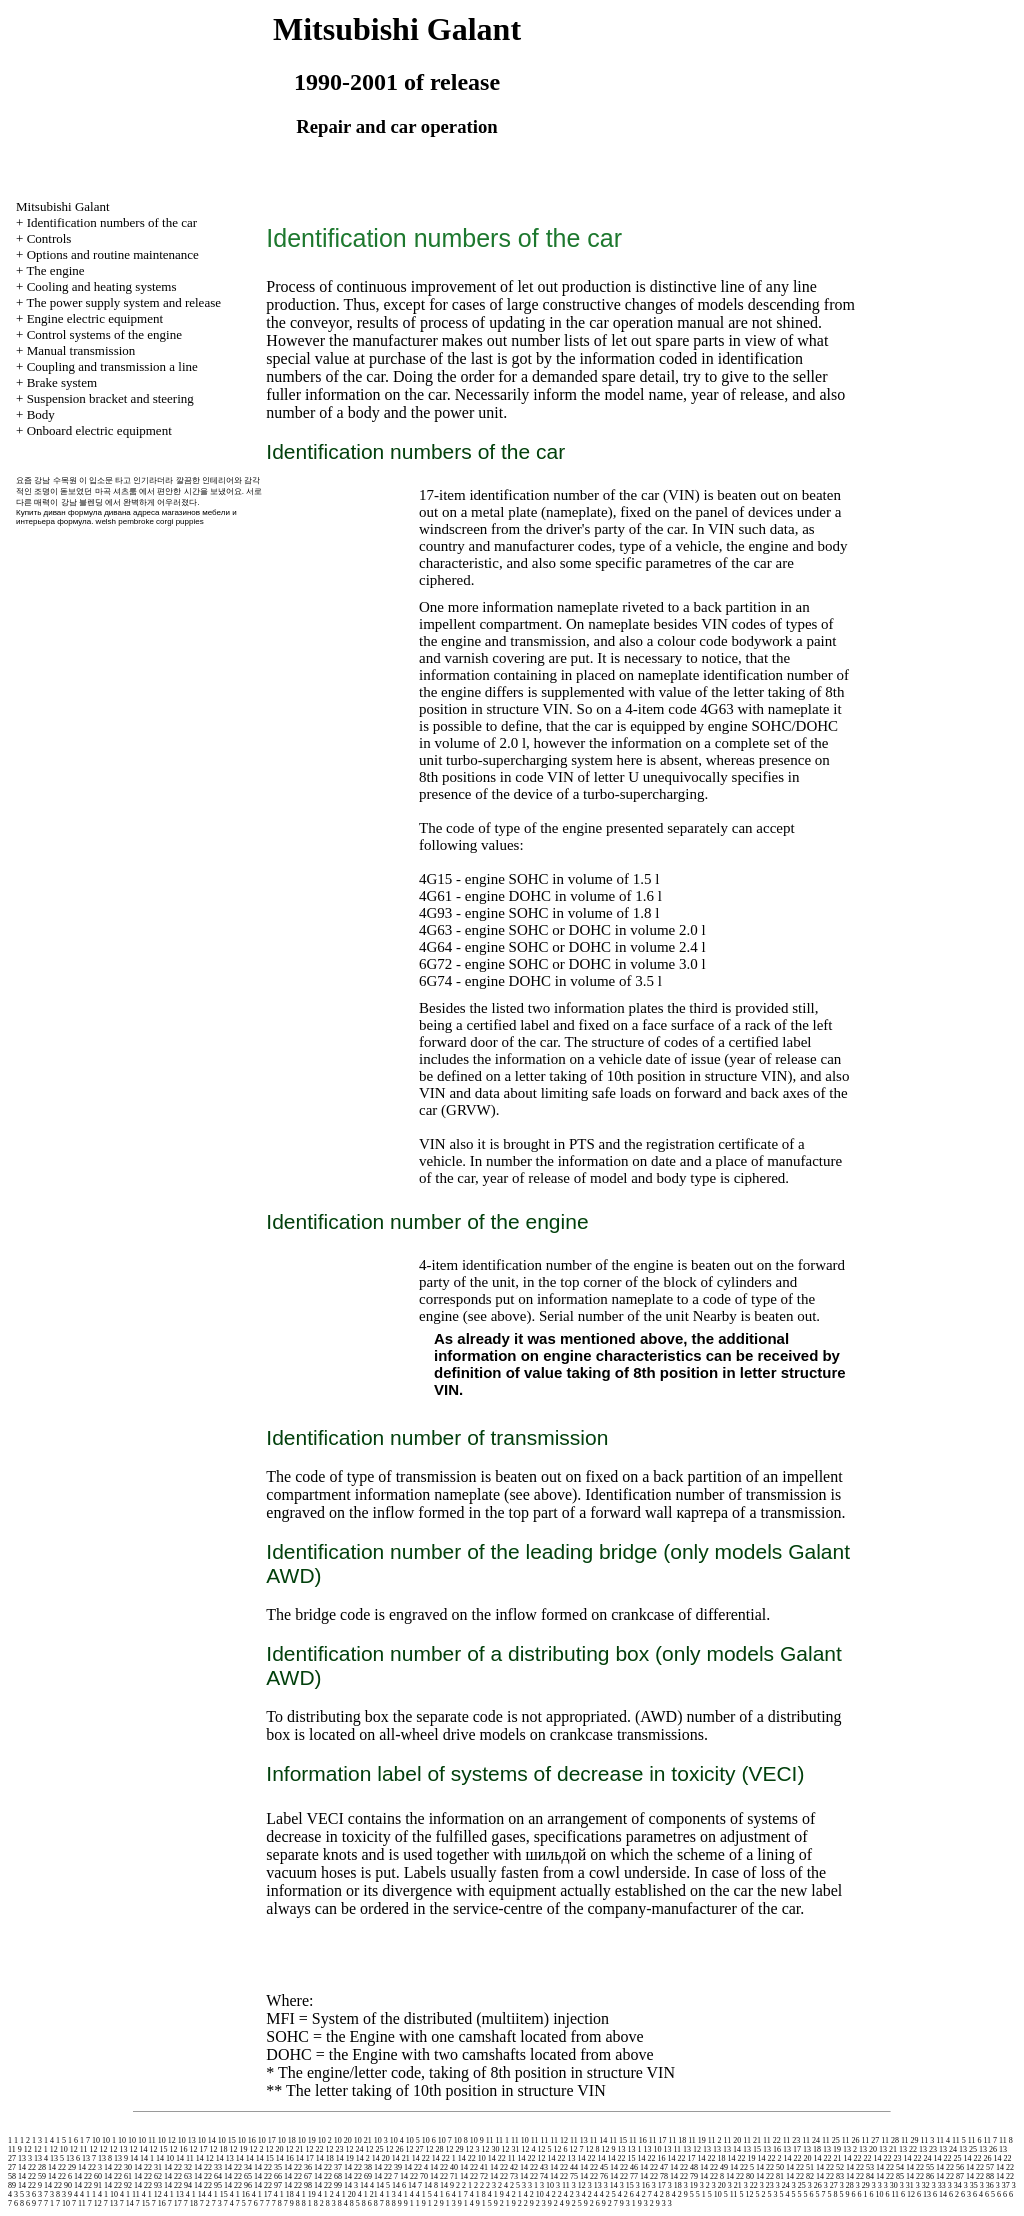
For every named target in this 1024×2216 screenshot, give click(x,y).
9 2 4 (556, 2203)
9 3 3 (664, 2203)
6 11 (892, 2194)
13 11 (672, 2149)
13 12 (692, 2149)
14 (134, 2158)
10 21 (363, 2140)
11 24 (811, 2140)
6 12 (908, 2194)
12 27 (414, 2149)
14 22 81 (770, 2176)
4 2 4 (590, 2194)
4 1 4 (406, 2194)
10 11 (147, 2140)
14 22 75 (564, 2176)
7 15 (143, 2203)
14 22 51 (800, 2167)
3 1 (533, 2185)
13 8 (105, 2158)
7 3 (217, 2203)
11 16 (638, 2140)
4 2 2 (554, 2194)
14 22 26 (977, 2158)
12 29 (454, 2149)
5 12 (746, 2194)
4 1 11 (130, 2194)
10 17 (267, 2140)
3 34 (955, 2185)
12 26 (394, 2149)
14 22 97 (268, 2185)
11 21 (752, 2140)
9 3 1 (628, 2203)
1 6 (73, 2140)
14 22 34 (238, 2167)
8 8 (391, 2203)
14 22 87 (950, 2176)
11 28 (890, 2140)
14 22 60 (88, 2176)
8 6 (367, 2203)
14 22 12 (531, 2158)
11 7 (990, 2140)
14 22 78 (654, 2176)
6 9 (31, 2203)
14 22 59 (32, 2176)
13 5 (57, 2158)
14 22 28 (32, 2167)
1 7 (85, 2140)
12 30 (490, 2149)
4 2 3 (572, 2194)
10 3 (381, 2140)
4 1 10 (108, 2194)
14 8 (431, 2185)
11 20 (733, 2140)
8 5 (355, 2203)
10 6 (429, 2140)
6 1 (862, 2194)
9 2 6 (592, 2203)
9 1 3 (448, 2203)
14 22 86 (920, 2176)
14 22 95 (208, 2185)
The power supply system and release (123, 302)
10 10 (127, 2140)
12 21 (294, 2149)
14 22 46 (624, 2167)
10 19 (307, 2140)
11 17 (658, 2140)
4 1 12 (152, 2194)
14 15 (265, 2158)
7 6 (253, 2203)
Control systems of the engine (104, 334)
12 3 (472, 2149)
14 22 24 (917, 2158)
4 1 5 (424, 2194)
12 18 (218, 2149)
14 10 (165, 2158)
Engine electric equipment (95, 318)
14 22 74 (534, 2176)
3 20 (719, 2185)
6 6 (1002, 2194)
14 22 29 (62, 2167)
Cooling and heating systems (102, 286)
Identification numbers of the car (112, 222)
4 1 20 (346, 2194)
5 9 (844, 2194)
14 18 (325, 2158)
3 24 (783, 2185)
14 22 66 (268, 2176)
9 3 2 (646, 2203)
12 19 (238, 2149)
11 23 (792, 2140)
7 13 (111, 2203)
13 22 (908, 2149)
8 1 (307, 2203)
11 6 (975, 2140)
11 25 (831, 2140)
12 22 (314, 2149)
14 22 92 (118, 2185)
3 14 (611, 2185)
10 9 (477, 2140)
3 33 (939, 2185)
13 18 (812, 2149)
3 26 (815, 2185)
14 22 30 (118, 2167)
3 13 (595, 2185)
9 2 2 (520, 2203)
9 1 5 (484, 2203)
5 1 (701, 2194)
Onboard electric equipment (99, 430)
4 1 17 (262, 2194)
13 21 (888, 2149)
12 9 (608, 2149)
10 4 (397, 2140)
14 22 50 (770, 2167)
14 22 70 (414, 2176)
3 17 (659, 2185)
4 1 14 (196, 2194)
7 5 (241, 2203)
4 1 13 (174, 2194)
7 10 (63, 2203)
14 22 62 (148, 2176)
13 (621, 2149)
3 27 (831, 2185)
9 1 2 (430, 2203)
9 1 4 (466, 2203)
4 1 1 (88, 2194)
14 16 (285, 2158)
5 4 (784, 2194)
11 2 (715, 2140)
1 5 (61, 2140)
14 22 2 (769, 2158)
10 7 (445, 2140)
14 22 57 (980, 2167)
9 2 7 (610, 2203)
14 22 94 (178, 2185)
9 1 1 (412, 2203)
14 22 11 (502, 2158)
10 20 (343, 2140)
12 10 (59, 2149)
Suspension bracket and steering (110, 398)
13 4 (41, 2158)
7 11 (79, 2203)
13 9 (121, 2158)
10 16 (247, 2140)
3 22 (751, 2185)
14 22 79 (684, 2176)
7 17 (175, 2203)
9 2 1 (502, 2203)
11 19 (697, 2140)
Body (41, 414)
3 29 (863, 2185)
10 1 (109, 2140)
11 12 (559, 2140)
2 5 (515, 2185)
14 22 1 (444, 2158)
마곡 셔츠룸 (116, 491)
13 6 (73, 2158)
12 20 (274, 2149)
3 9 (67, 2194)
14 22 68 (328, 2176)
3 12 (579, 2185)
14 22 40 (444, 2167)
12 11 (79, 2149)
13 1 (634, 2149)
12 (28, 2149)
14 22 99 (328, 2185)
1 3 (37, 2140)
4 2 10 (534, 2194)
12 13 (118, 2149)
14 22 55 (920, 2167)
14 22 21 (827, 2158)
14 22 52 (830, 2167)
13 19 (832, 2149)
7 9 (289, 2203)
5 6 (808, 2194)
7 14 (127, 2203)
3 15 (627, 2185)
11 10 (520, 2140)
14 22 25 (947, 2158)
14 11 (185, 2158)
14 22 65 (238, 2176)
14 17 (305, 2158)
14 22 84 (860, 2176)
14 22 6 (60, 2176)
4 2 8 (662, 2194)
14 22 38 (358, 2167)
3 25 (799, 2185)
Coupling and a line (112, 366)
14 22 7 (386, 2176)
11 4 (943, 2140)
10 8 (461, 2140)
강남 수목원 (55, 480)
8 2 (319, 2203)
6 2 (954, 2194)
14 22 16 (651, 2158)
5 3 (772, 2194)
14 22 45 (594, 2167)
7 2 (205, 2203)
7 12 (95, 2203)
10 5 (413, 2140)
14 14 (245, 2158)
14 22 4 (416, 2167)
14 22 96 (238, 2185)
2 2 (479, 2185)
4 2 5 (608, 2194)
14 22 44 (564, 2167)
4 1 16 (240, 2194)
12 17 (198, 2149)
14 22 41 (474, 2167)
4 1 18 (284, 2194)
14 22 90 (58, 2185)
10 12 (167, 2140)
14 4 (367, 2185)
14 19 (345, 2158)
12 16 (178, 2149)
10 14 (207, 2140)
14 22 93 (148, 2185)
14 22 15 (621, 2158)
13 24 (948, 2149)
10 (96, 2140)
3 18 (675, 2185)
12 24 (354, 2149)
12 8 (592, 2149)
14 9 (447, 2185)
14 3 (351, 2185)
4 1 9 (496, 2194)
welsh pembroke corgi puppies (150, 521)
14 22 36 (298, 2167)
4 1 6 (442, 2194)
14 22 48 (684, 2167)
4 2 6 (626, 2194)
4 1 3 (388, 2194)
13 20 (868, 2149)
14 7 (415, 2185)
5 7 (820, 2194)
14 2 (363, 2158)
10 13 (187, 2140)
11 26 (851, 2140)
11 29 (910, 2140)
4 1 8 (478, 2194)
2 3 (491, 2185)
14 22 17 (681, 2158)
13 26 (988, 2149)
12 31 (510, 2149)
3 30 (891, 2185)
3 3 (877, 2185)
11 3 (928, 2140)
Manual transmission (81, 350)
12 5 (544, 2149)
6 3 (966, 2194)
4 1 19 (306, 2194)
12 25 (374, 2149)
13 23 (928, 2149)
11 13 (579, 2140)
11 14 (599, 2140)
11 (490, 2140)
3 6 (31, 2194)
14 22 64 (208, 2176)
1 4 (49, 2140)
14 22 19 (741, 2158)
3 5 (19, 2194)
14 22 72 (474, 2176)
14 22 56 (950, 2167)
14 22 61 (118, 2176)
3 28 (847, 2185)
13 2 (850, 2149)
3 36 (987, 2185)
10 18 (287, 2140)
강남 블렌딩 (82, 502)
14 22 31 (148, 2167)
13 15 (752, 2149)
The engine (55, 270)
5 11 (731, 2194)
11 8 (1006, 2140)
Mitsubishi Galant (63, 206)
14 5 (383, 2185)
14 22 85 (890, 2176)
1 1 (13, 2140)
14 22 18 (711, 2158)
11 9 (15, 2149)
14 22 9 (30, 2185)
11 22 (772, 2140)
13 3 (25, 2158)
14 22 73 (504, 2176)
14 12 (205, 2158)
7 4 (229, 2203)
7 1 (49, 2203)
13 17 (792, 2149)
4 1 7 (460, 2194)
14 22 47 (654, 2167)
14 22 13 (561, 2158)
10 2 (325, 2140)
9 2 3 (538, 2203)
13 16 (772, 2149)
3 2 (705, 2185)
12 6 (560, 2149)
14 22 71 (444, 2176)
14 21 (401, 2158)
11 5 (959, 2140)
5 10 (715, 2194)
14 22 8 (712, 2176)
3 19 (691, 2185)
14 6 (399, 2185)
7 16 (159, 2203)
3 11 (563, 2185)
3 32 (923, 2185)
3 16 (643, 2185)
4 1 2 (326, 2194)
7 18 (191, 2203)
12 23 (334, 2149)
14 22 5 (742, 2167)
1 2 (25, 2140)
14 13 (225, 2158)
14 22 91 (88, 2185)
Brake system (62, 382)
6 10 (876, 2194)
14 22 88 (980, 2176)
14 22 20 (797, 2158)
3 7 (43, 2194)
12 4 (528, 2149)
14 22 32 (178, 2167)
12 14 (138, 2149)
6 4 (978, 2194)
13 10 (652, 2149)
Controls (49, 238)
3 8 (55, 2194)
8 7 (379, 2203)
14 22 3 (90, 2167)
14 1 (147, 2158)
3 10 (547, 2185)
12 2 (256, 2149)
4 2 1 (514, 2194)
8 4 (343, 2203)
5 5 (796, 2194)
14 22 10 (472, 2158)
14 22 (421, 2158)
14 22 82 (800, 2176)
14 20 (381, 2158)
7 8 (277, 2203)
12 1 (41, 2149)
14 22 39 (388, 2167)
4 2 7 (644, 2194)
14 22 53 (860, 2167)
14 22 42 (504, 2167)
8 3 (331, 2203)
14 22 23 (887, 2158)
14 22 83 (830, 2176)
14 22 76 (594, 2176)
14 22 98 (298, 2185)
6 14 (940, 2194)
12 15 (158, 2149)
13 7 (89, 2158)
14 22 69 (358, 2176)
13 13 (712, 2149)
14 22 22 (857, 2158)
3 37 (1003, 2185)
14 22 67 (298, 2176)
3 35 (971, 2185)
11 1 (502, 2140)
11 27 (870, 2140)
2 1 (467, 2185)
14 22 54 (890, 2167)
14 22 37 (328, 2167)
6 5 (990, 2194)
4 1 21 (368, 2194)
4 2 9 (680, 2194)
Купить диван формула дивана (73, 512)
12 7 (576, 2149)
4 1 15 (218, 2194)
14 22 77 (624, 2176)
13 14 (732, 2149)
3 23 (767, 2185)
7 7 (265, 2203)
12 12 (98, 2149)
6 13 (924, 2194)
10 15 (227, 2140)
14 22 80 (740, 2176)
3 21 (735, 2185)
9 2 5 (574, 2203)
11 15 (618, 2140)
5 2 (760, 2194)
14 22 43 (534, 2167)
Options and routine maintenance (113, 254)
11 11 (539, 2140)
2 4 (503, 2185)
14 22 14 (591, 2158)
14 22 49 (714, 2167)
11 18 (677, 2140)
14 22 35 (268, 2167)
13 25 (968, 2149)
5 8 (832, 2194)
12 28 (434, 2149)
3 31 (907, 2185)
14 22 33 (208, 2167)
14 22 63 (178, 2176)
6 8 (19, 2203)
